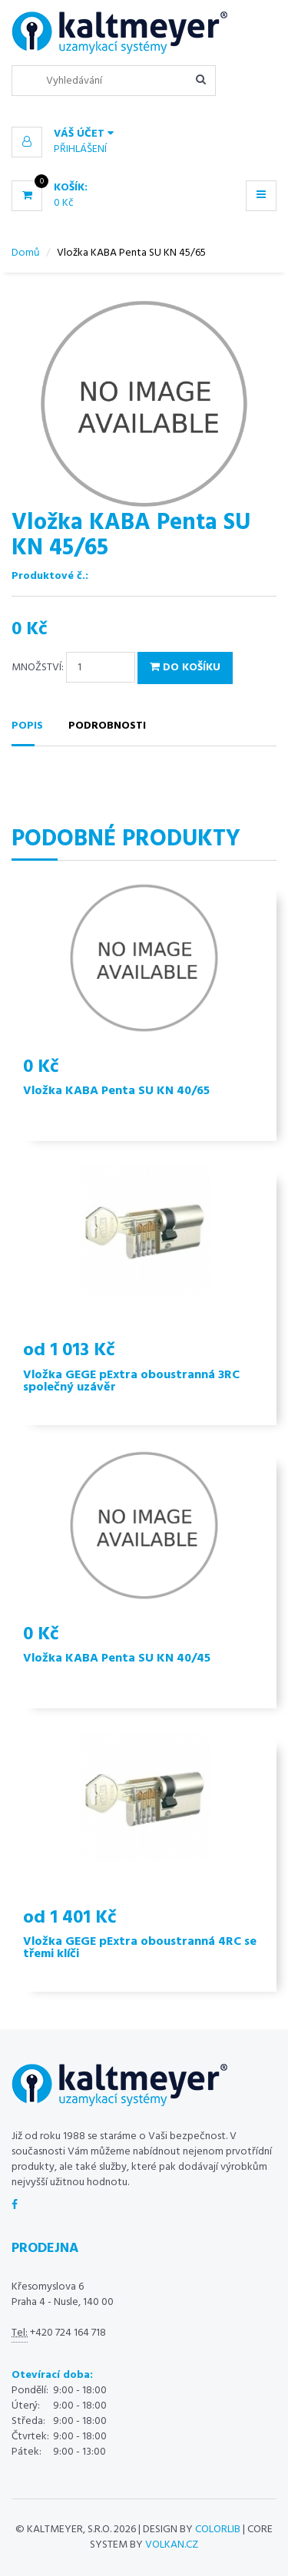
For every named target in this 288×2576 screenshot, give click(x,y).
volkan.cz (171, 2545)
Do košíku (185, 667)
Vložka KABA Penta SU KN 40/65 (116, 1091)
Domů (26, 253)
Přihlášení (80, 149)
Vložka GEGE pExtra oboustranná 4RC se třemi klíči (140, 1948)
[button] (144, 134)
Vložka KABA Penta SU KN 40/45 (116, 1658)
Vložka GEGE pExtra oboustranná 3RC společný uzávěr (131, 1381)
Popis (27, 726)
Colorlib (217, 2529)
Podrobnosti (107, 726)
